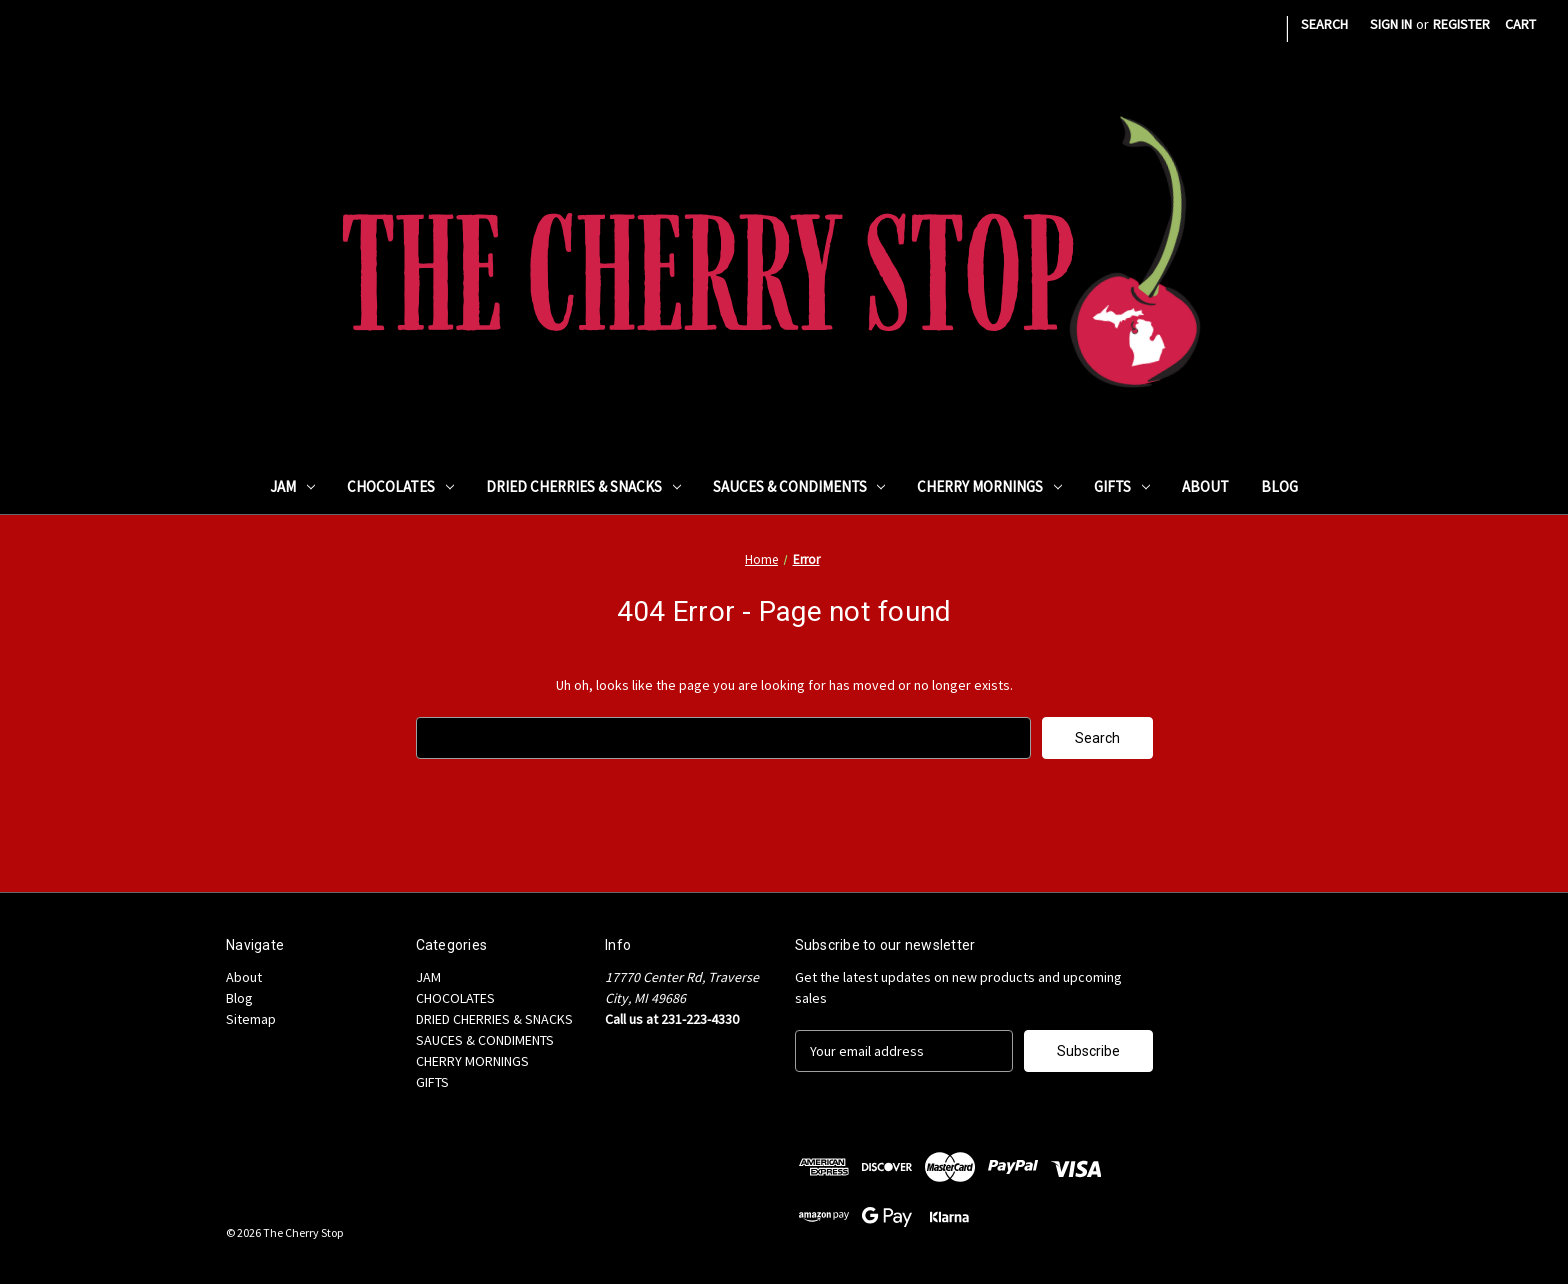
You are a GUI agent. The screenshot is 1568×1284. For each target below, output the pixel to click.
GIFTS (1122, 486)
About (1205, 486)
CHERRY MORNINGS (989, 486)
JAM (292, 486)
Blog (1279, 486)
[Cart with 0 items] (1520, 24)
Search (1324, 24)
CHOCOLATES (400, 486)
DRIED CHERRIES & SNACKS (583, 486)
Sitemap (251, 1019)
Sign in (1391, 24)
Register (1461, 24)
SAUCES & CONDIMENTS (799, 486)
